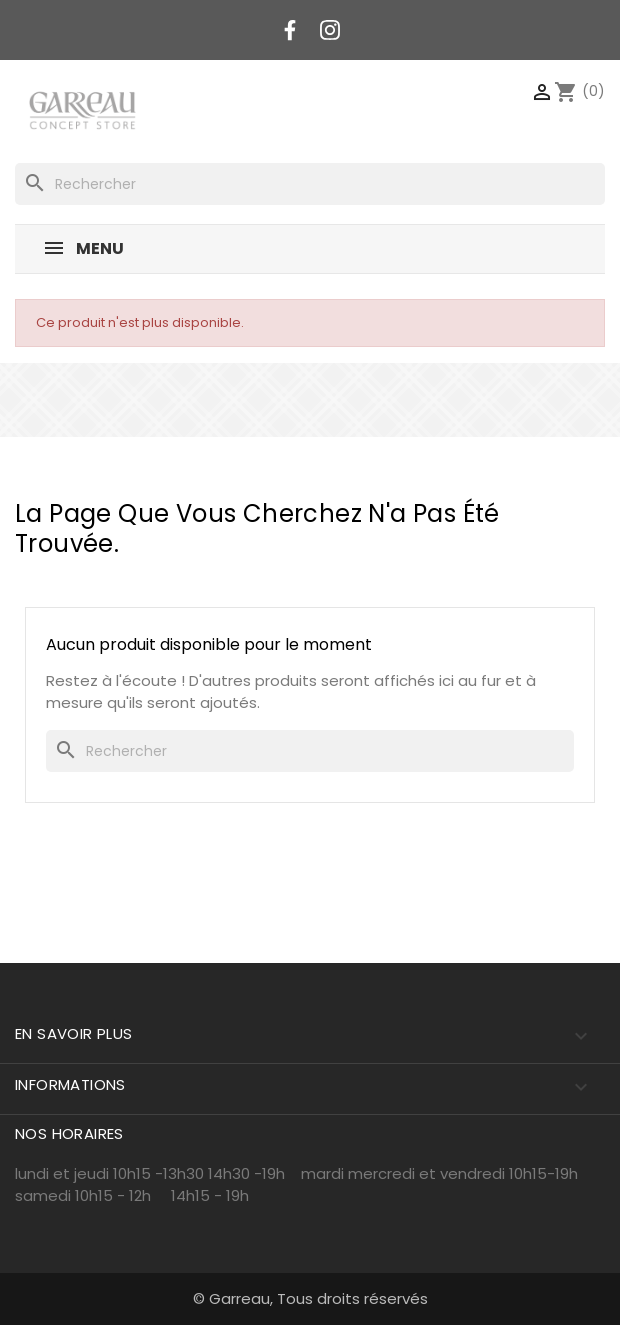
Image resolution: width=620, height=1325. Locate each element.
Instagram (330, 30)
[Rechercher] (310, 184)
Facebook (290, 30)
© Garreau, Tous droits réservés (310, 1298)
